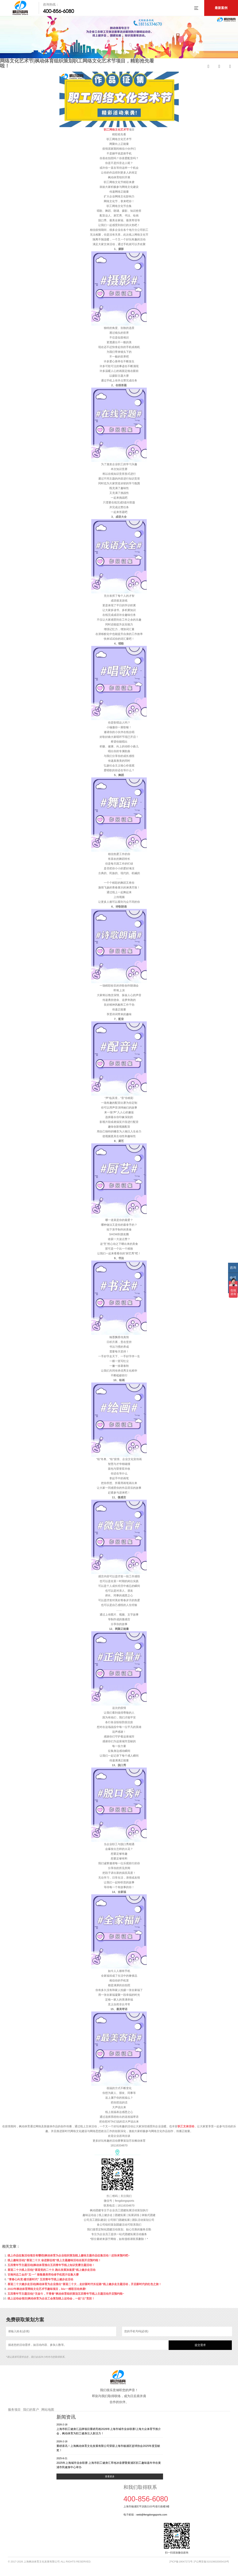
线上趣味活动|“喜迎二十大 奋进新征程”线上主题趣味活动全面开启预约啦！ (54, 2260)
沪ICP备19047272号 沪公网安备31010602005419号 (199, 2561)
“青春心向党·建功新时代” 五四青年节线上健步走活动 (40, 2279)
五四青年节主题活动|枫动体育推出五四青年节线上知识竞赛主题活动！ (51, 2265)
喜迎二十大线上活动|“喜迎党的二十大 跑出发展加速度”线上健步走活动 (51, 2269)
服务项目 (14, 2409)
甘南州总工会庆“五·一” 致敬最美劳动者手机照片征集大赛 (43, 2274)
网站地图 (47, 2409)
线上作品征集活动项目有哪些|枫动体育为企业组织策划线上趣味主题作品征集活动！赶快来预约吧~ (69, 2255)
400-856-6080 (58, 11)
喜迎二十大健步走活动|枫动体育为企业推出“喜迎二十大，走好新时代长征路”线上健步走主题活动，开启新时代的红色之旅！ (84, 2284)
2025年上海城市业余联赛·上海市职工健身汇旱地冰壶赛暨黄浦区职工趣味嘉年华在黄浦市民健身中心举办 (109, 2463)
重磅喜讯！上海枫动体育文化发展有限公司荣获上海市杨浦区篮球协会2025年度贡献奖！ (109, 2446)
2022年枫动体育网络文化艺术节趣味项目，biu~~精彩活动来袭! (47, 2288)
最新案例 (221, 8)
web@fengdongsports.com (151, 2514)
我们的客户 (31, 2409)
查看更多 (110, 2476)
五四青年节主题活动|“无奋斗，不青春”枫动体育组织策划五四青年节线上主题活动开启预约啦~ (66, 2293)
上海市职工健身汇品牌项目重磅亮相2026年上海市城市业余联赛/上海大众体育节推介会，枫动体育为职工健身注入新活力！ (109, 2429)
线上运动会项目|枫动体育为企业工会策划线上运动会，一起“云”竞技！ (51, 2298)
